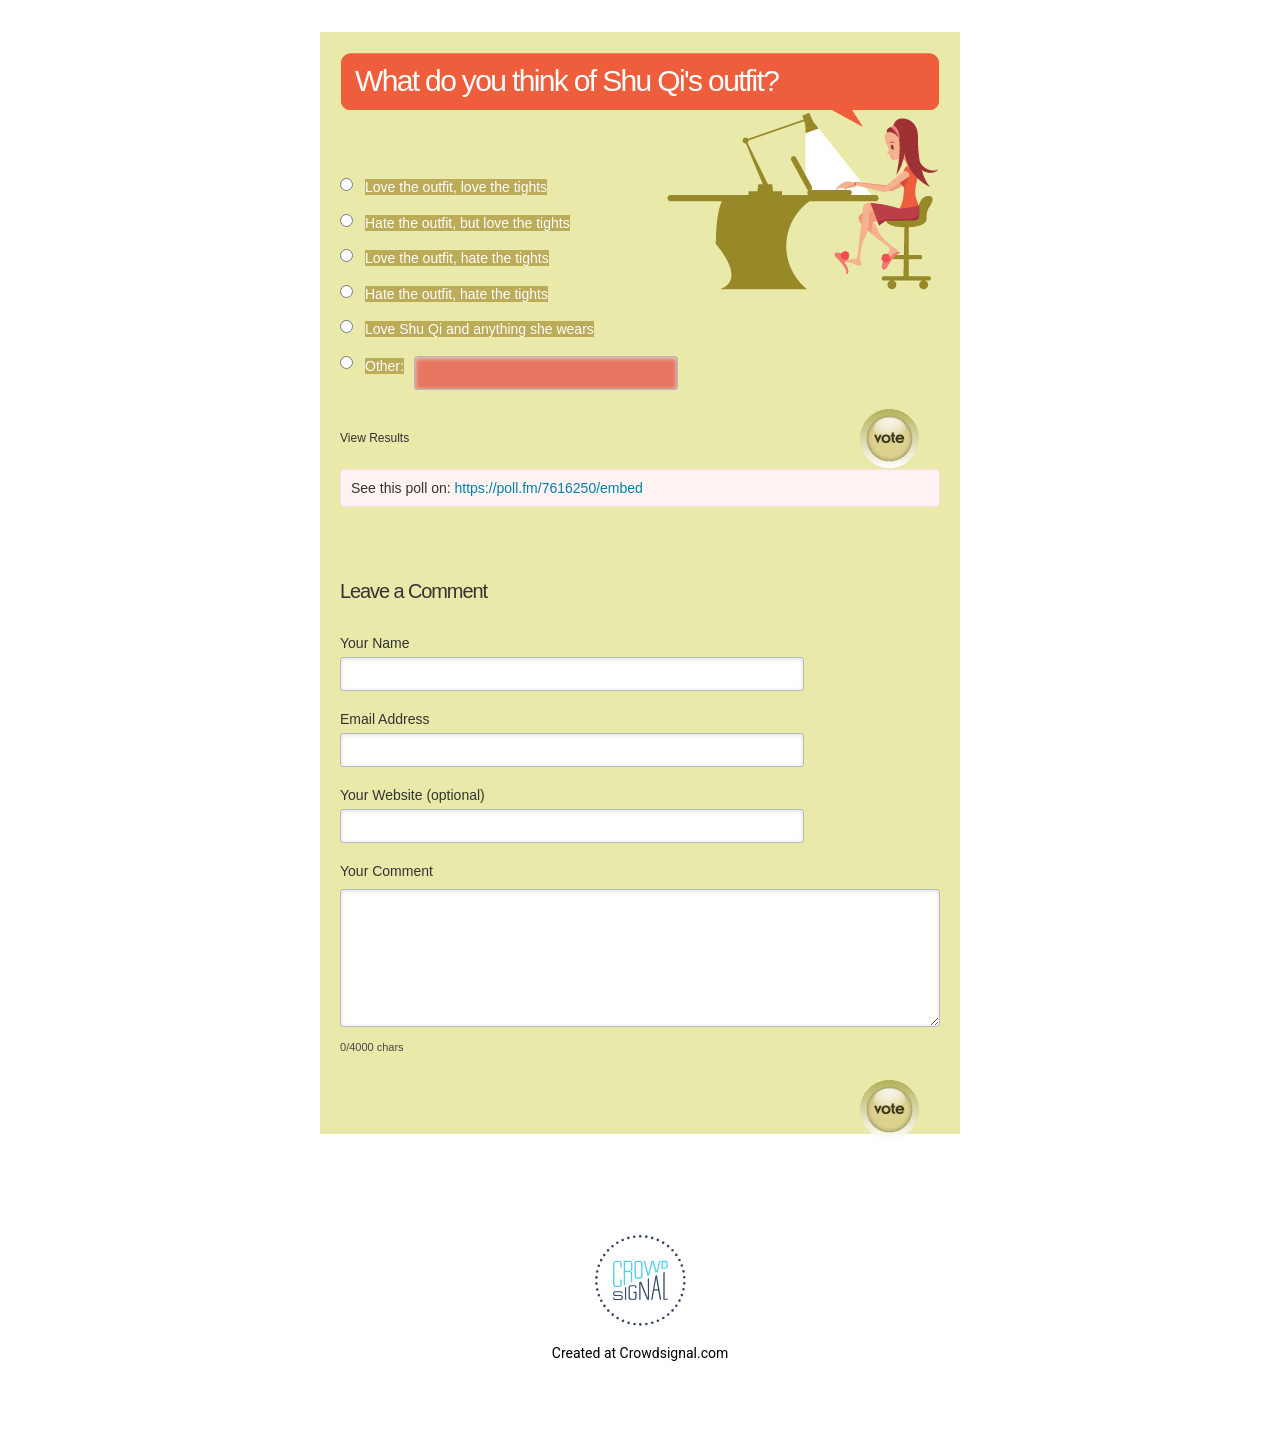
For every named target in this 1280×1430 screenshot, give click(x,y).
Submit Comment (889, 1109)
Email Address (384, 719)
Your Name (375, 643)
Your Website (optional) (412, 795)
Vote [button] (889, 438)
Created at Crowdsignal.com (640, 1353)
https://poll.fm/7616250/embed (549, 488)
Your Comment (386, 871)
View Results (374, 438)
